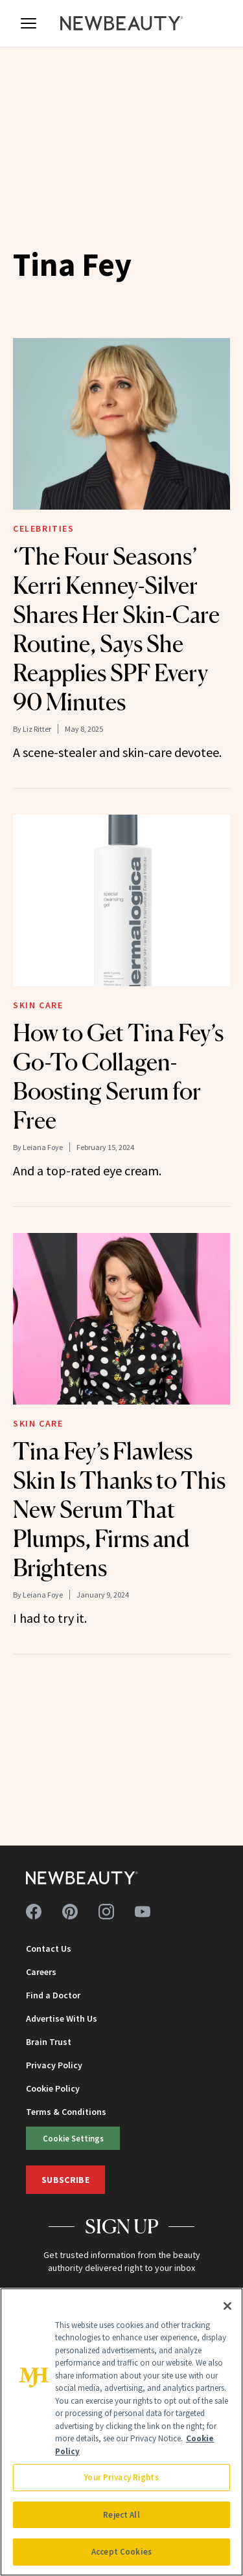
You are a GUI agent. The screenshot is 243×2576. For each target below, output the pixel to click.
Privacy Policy (54, 2065)
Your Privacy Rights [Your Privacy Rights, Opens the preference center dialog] (121, 2477)
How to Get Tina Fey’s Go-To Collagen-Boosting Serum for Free (118, 1077)
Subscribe (65, 2180)
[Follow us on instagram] (106, 1911)
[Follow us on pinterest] (70, 1911)
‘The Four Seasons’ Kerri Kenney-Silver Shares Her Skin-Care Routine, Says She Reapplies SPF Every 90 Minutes (116, 629)
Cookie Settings (73, 2138)
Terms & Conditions (66, 2112)
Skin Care (38, 1005)
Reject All (121, 2514)
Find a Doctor (53, 1995)
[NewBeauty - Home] (121, 23)
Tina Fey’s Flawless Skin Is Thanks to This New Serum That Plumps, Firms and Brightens (119, 1509)
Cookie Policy (53, 2088)
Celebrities (44, 528)
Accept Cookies (121, 2551)
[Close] (227, 2306)
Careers (41, 1972)
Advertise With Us (61, 2018)
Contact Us (48, 1948)
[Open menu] (28, 23)
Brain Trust (48, 2042)
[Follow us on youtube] (142, 1911)
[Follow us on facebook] (33, 1911)
